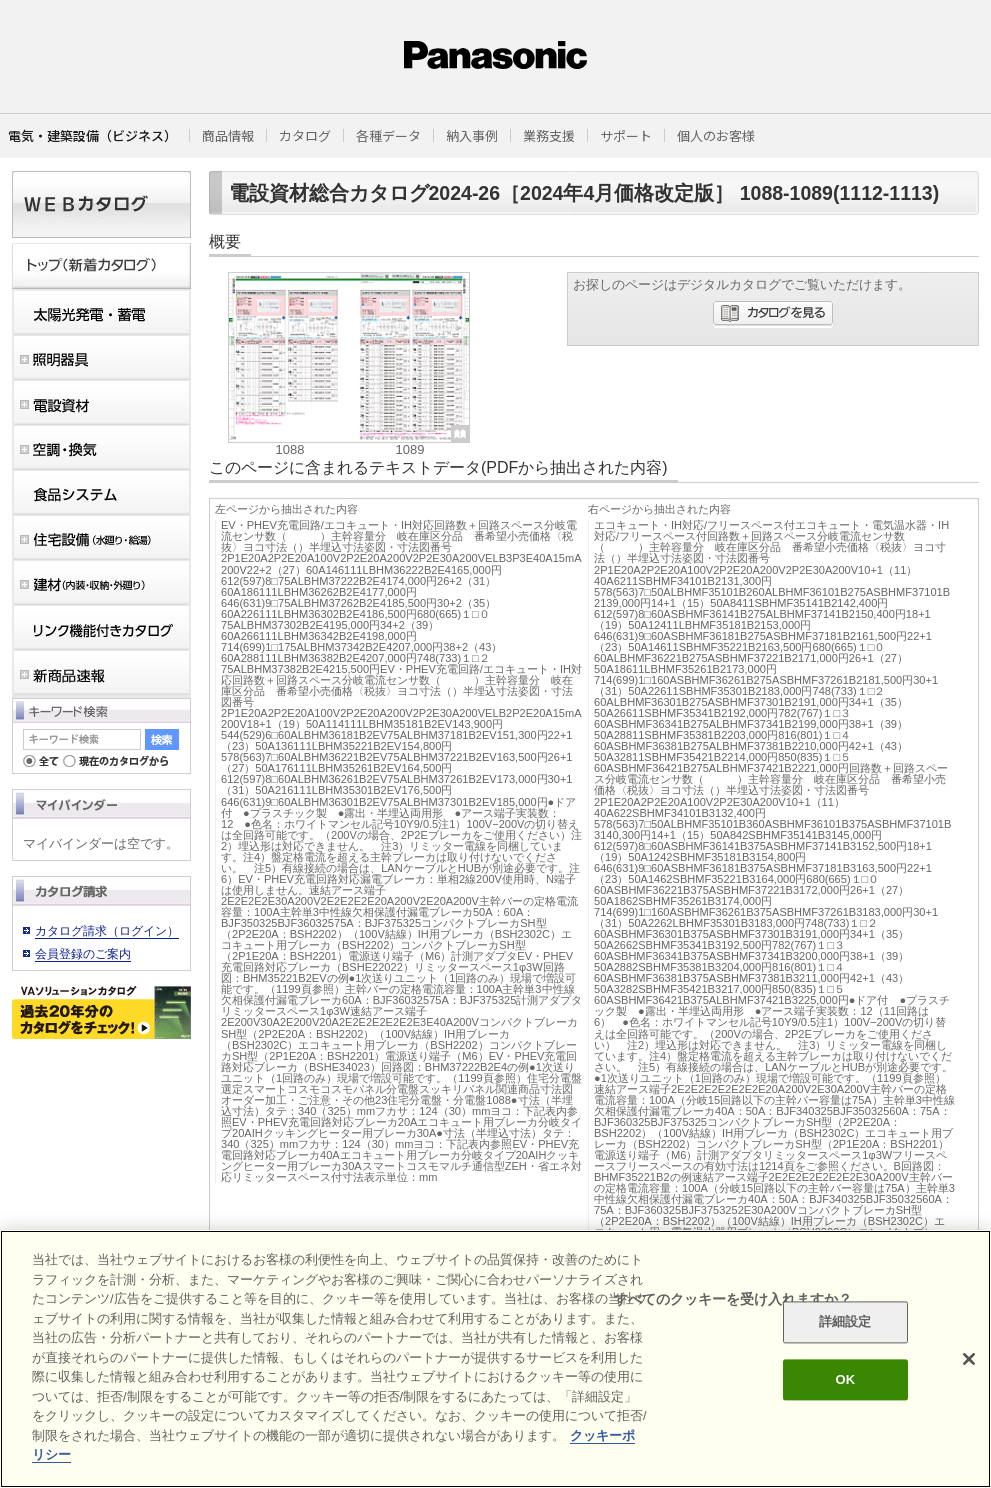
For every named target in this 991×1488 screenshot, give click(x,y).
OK (845, 1379)
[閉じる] (969, 1359)
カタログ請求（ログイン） (107, 931)
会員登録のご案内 (83, 954)
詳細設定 (845, 1322)
